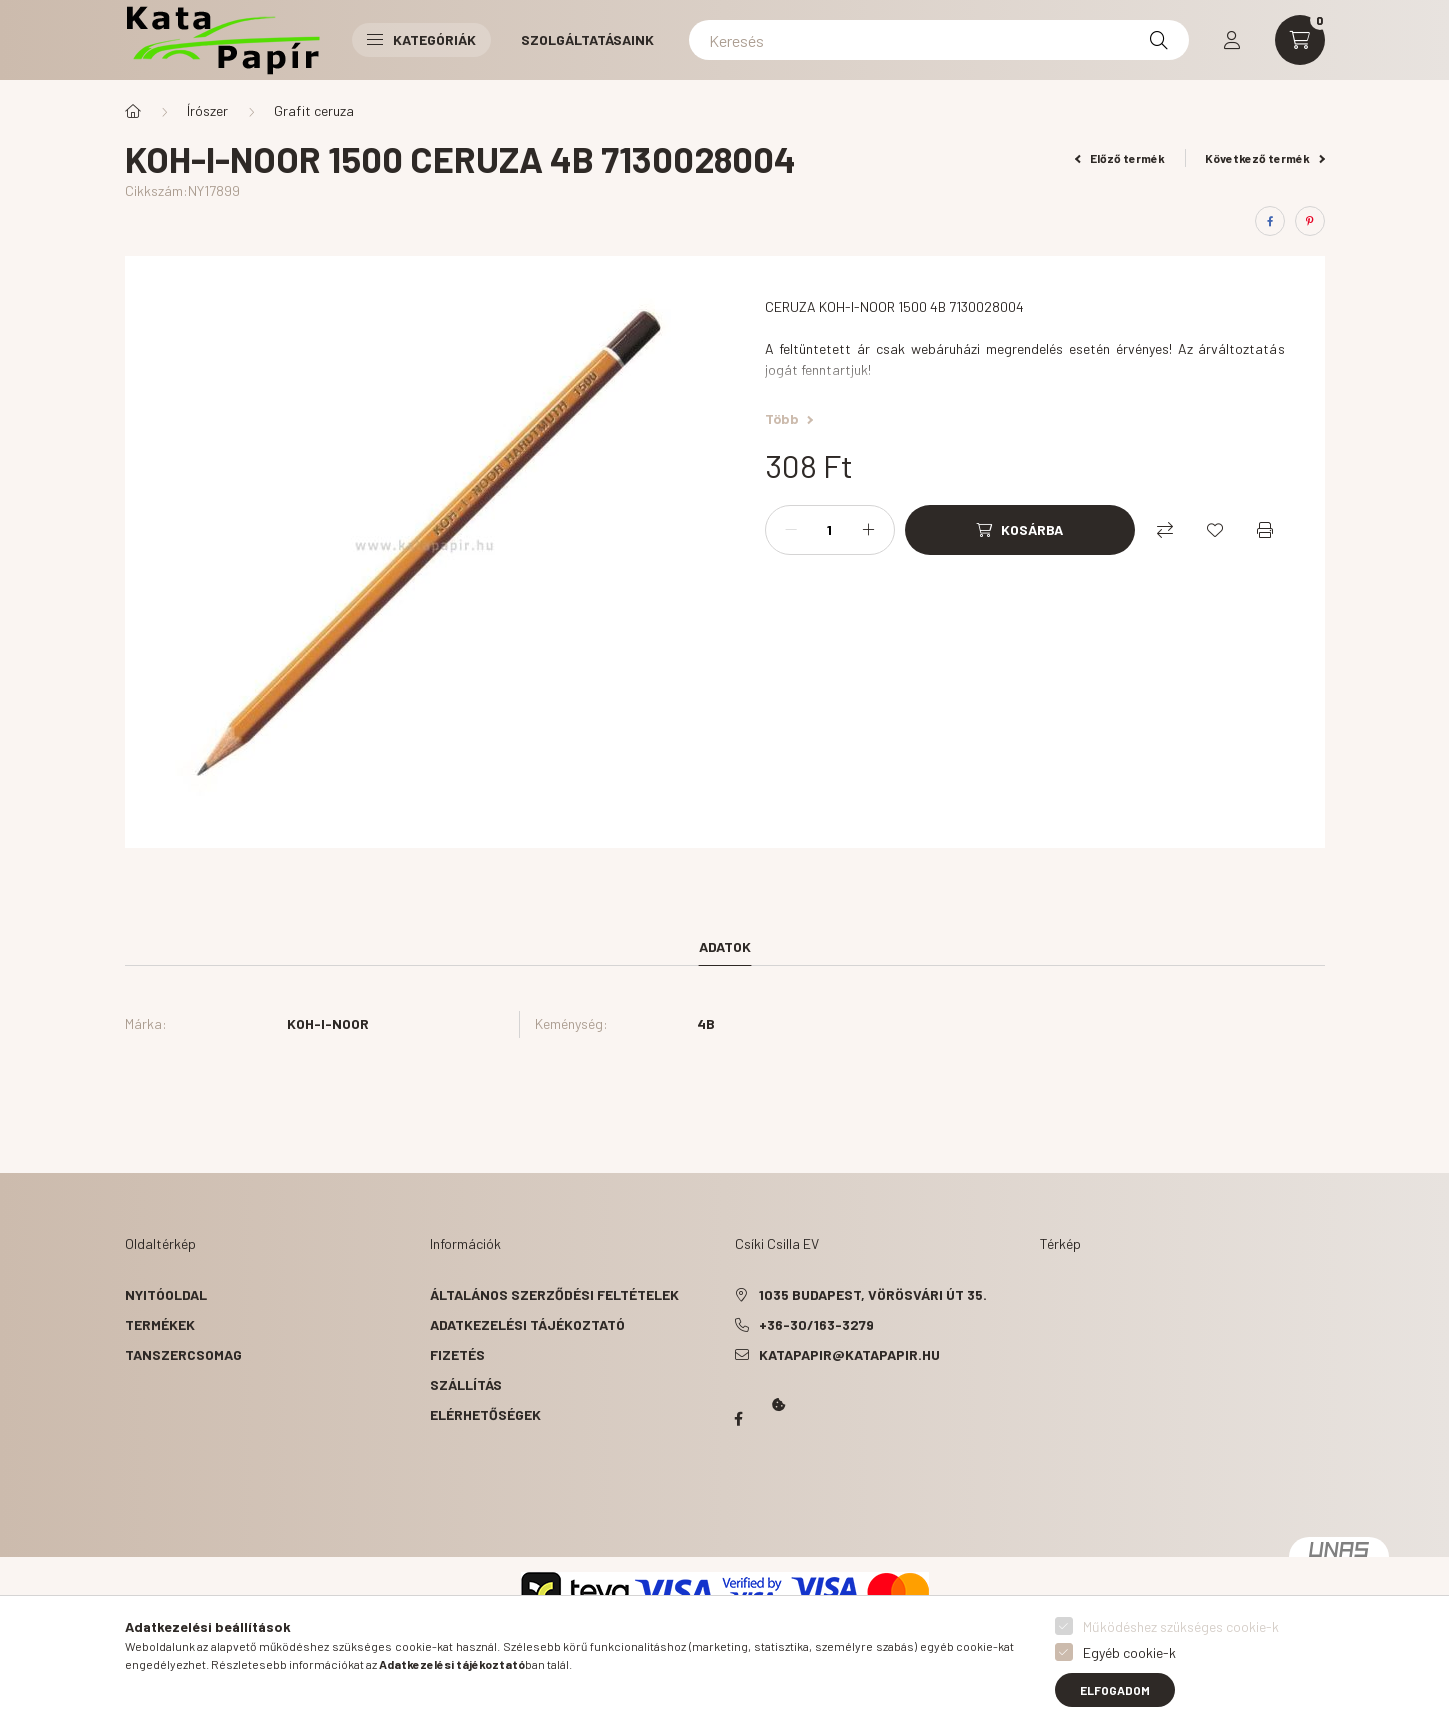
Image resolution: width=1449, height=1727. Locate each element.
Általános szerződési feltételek (554, 1294)
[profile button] (1232, 40)
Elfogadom (1115, 1690)
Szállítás (466, 1384)
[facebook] (1270, 221)
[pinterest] (1310, 221)
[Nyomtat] (1265, 530)
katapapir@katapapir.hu (849, 1354)
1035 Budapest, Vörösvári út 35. (873, 1294)
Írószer (207, 110)
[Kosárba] (1020, 530)
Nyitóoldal (166, 1294)
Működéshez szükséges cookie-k (1181, 1626)
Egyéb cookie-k (1129, 1652)
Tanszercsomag (183, 1354)
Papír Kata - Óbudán (739, 1419)
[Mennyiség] (830, 530)
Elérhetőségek (485, 1414)
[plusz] (869, 530)
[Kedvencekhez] (1215, 530)
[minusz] (791, 530)
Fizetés (457, 1354)
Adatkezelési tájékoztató (527, 1324)
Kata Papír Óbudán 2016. (739, 1497)
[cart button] (1300, 40)
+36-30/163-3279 (816, 1324)
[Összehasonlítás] (1165, 530)
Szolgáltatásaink (587, 39)
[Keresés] (939, 40)
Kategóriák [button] (421, 39)
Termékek (160, 1324)
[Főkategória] (133, 111)
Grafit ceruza (314, 110)
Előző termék (1120, 158)
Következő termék (1265, 158)
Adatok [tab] (725, 946)
